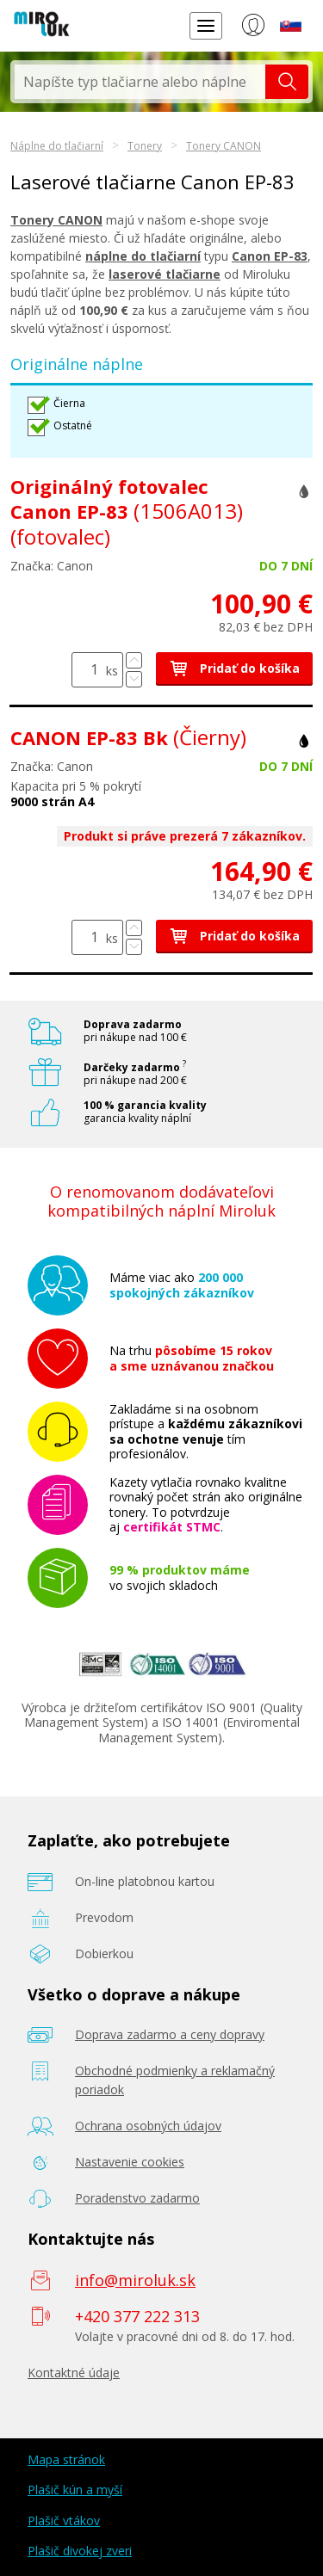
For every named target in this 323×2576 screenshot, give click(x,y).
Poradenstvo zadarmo (137, 2198)
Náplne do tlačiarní (56, 146)
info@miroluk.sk (135, 2280)
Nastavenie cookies (129, 2162)
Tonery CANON (223, 146)
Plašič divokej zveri (80, 2550)
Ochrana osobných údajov (148, 2125)
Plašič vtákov (64, 2520)
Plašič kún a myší (75, 2489)
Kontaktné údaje (74, 2372)
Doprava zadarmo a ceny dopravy (169, 2034)
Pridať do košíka (234, 668)
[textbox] (140, 82)
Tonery (144, 146)
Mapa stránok (66, 2459)
